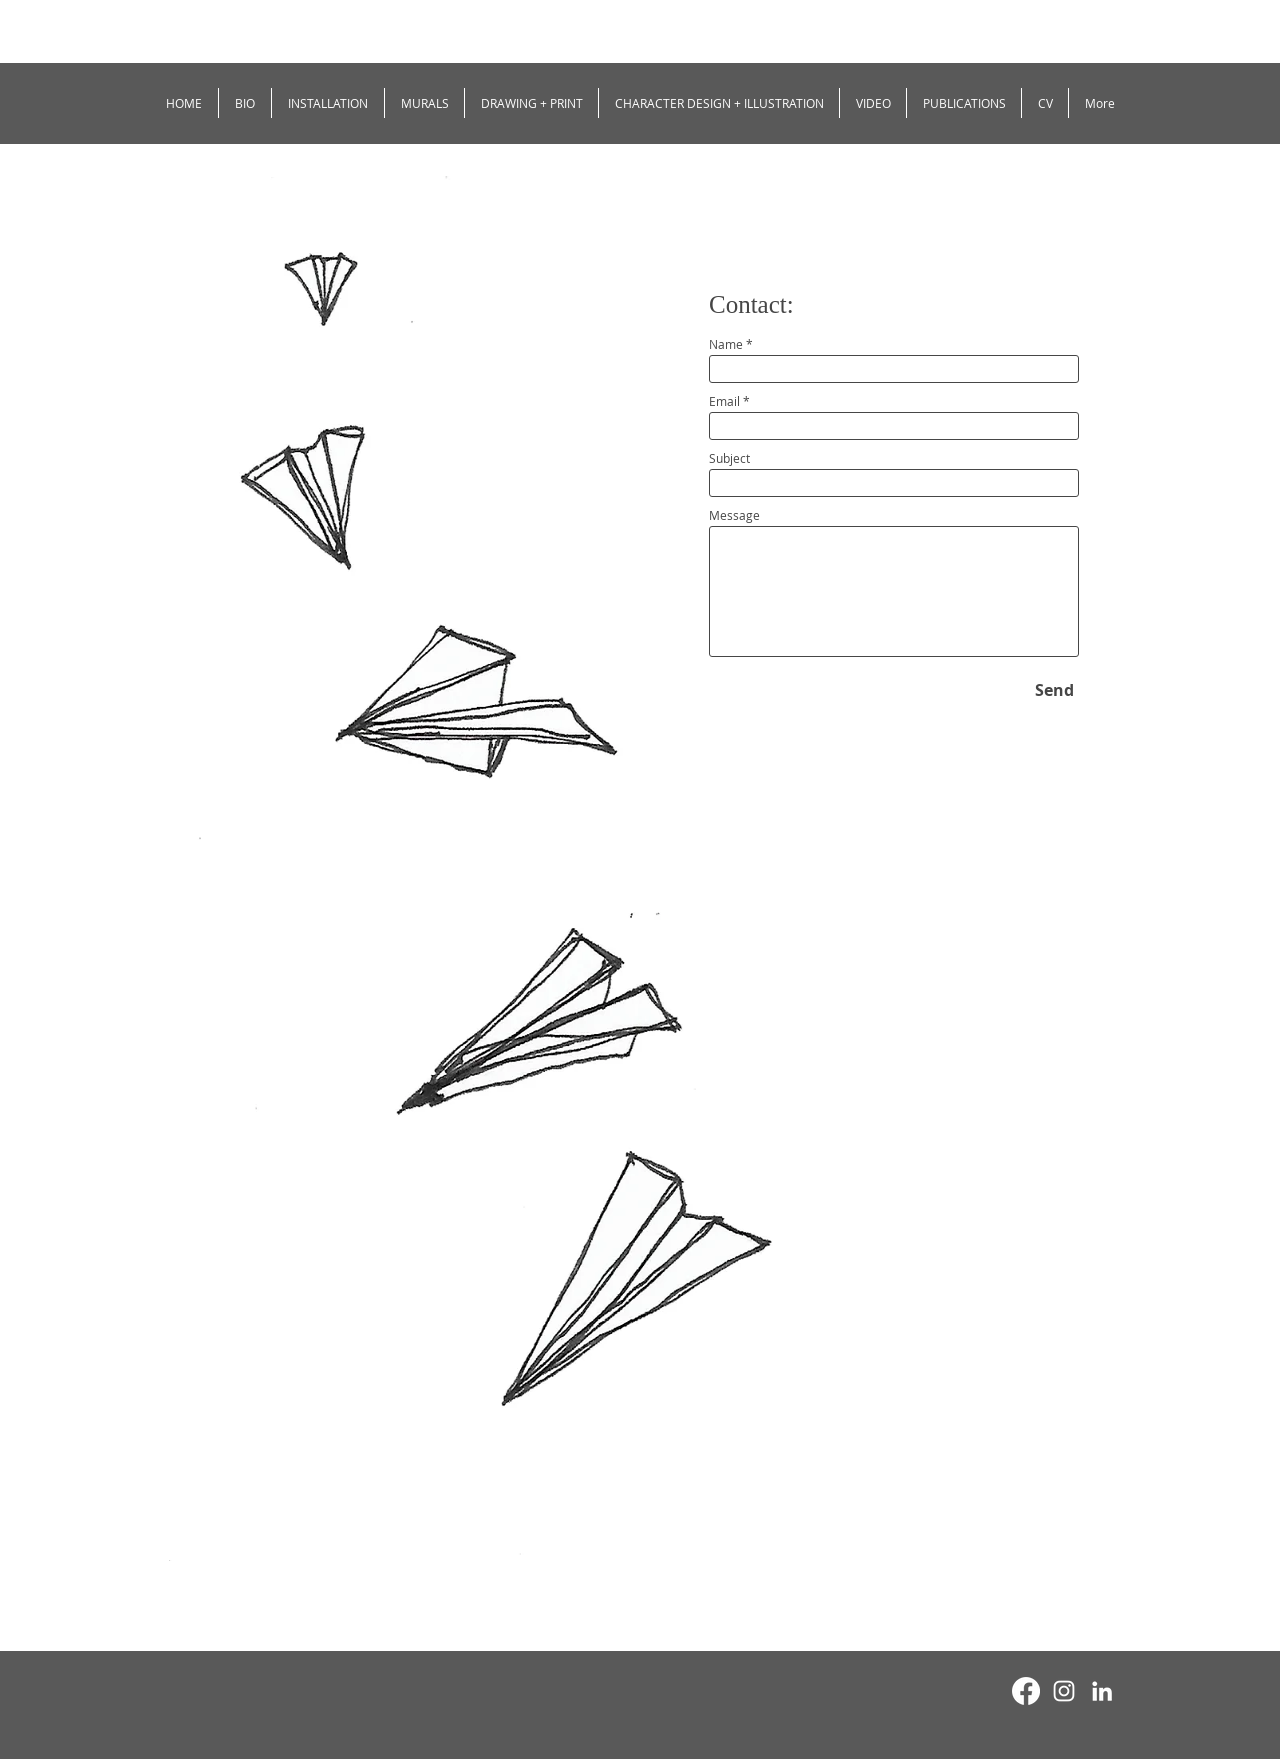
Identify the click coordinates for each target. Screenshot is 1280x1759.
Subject (729, 458)
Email (724, 401)
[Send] (1054, 690)
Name (726, 344)
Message (734, 515)
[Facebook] (1026, 1691)
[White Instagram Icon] (1064, 1691)
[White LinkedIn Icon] (1102, 1691)
